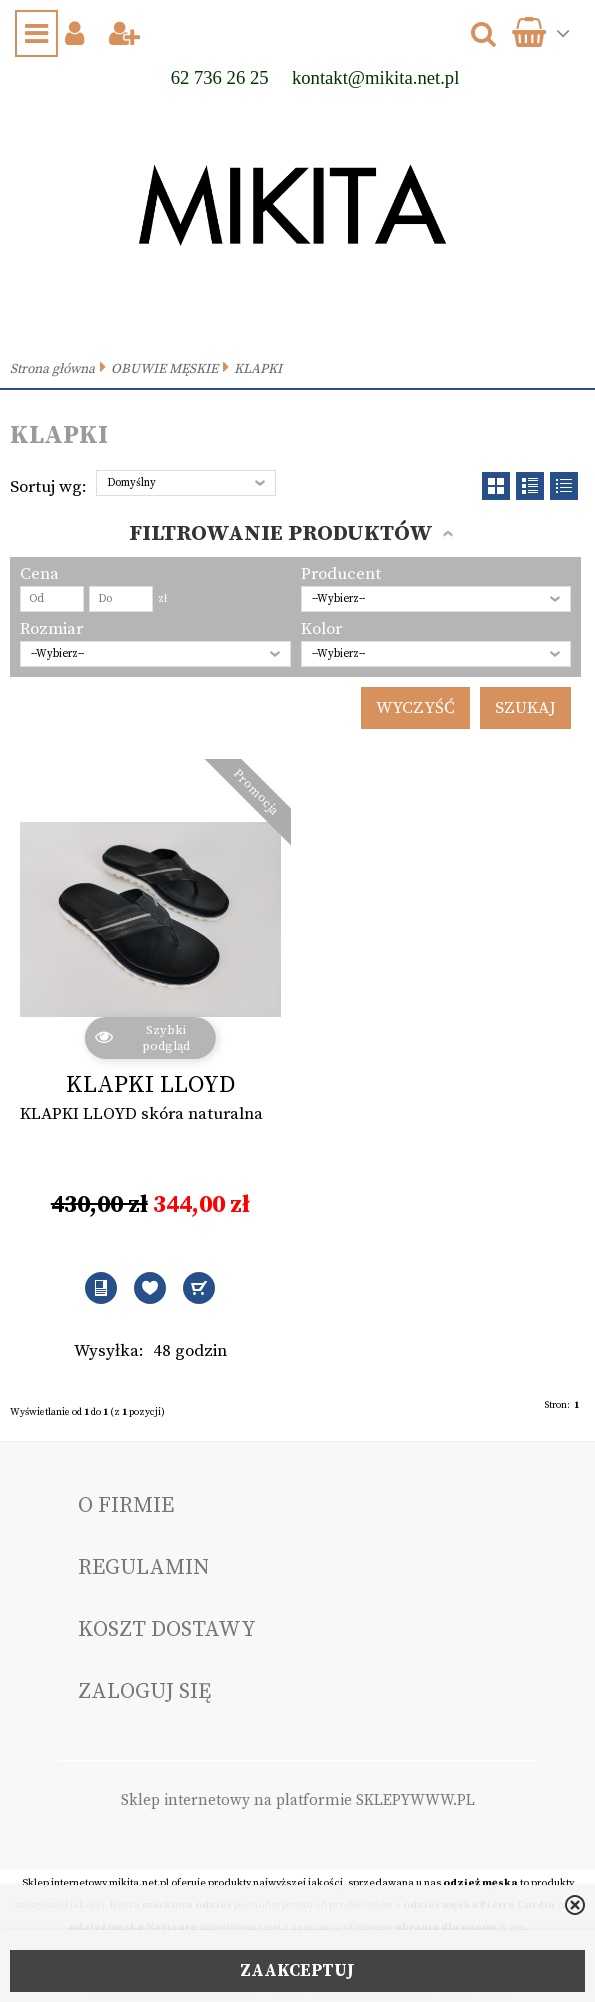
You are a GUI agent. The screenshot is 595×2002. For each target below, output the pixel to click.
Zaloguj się (144, 1691)
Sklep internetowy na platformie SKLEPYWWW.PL (298, 1800)
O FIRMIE (126, 1505)
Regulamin (143, 1567)
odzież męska (480, 1883)
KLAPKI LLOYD (150, 1085)
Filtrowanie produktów (281, 533)
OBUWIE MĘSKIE (164, 369)
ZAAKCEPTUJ (297, 1971)
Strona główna (52, 369)
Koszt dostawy (167, 1629)
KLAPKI (258, 369)
